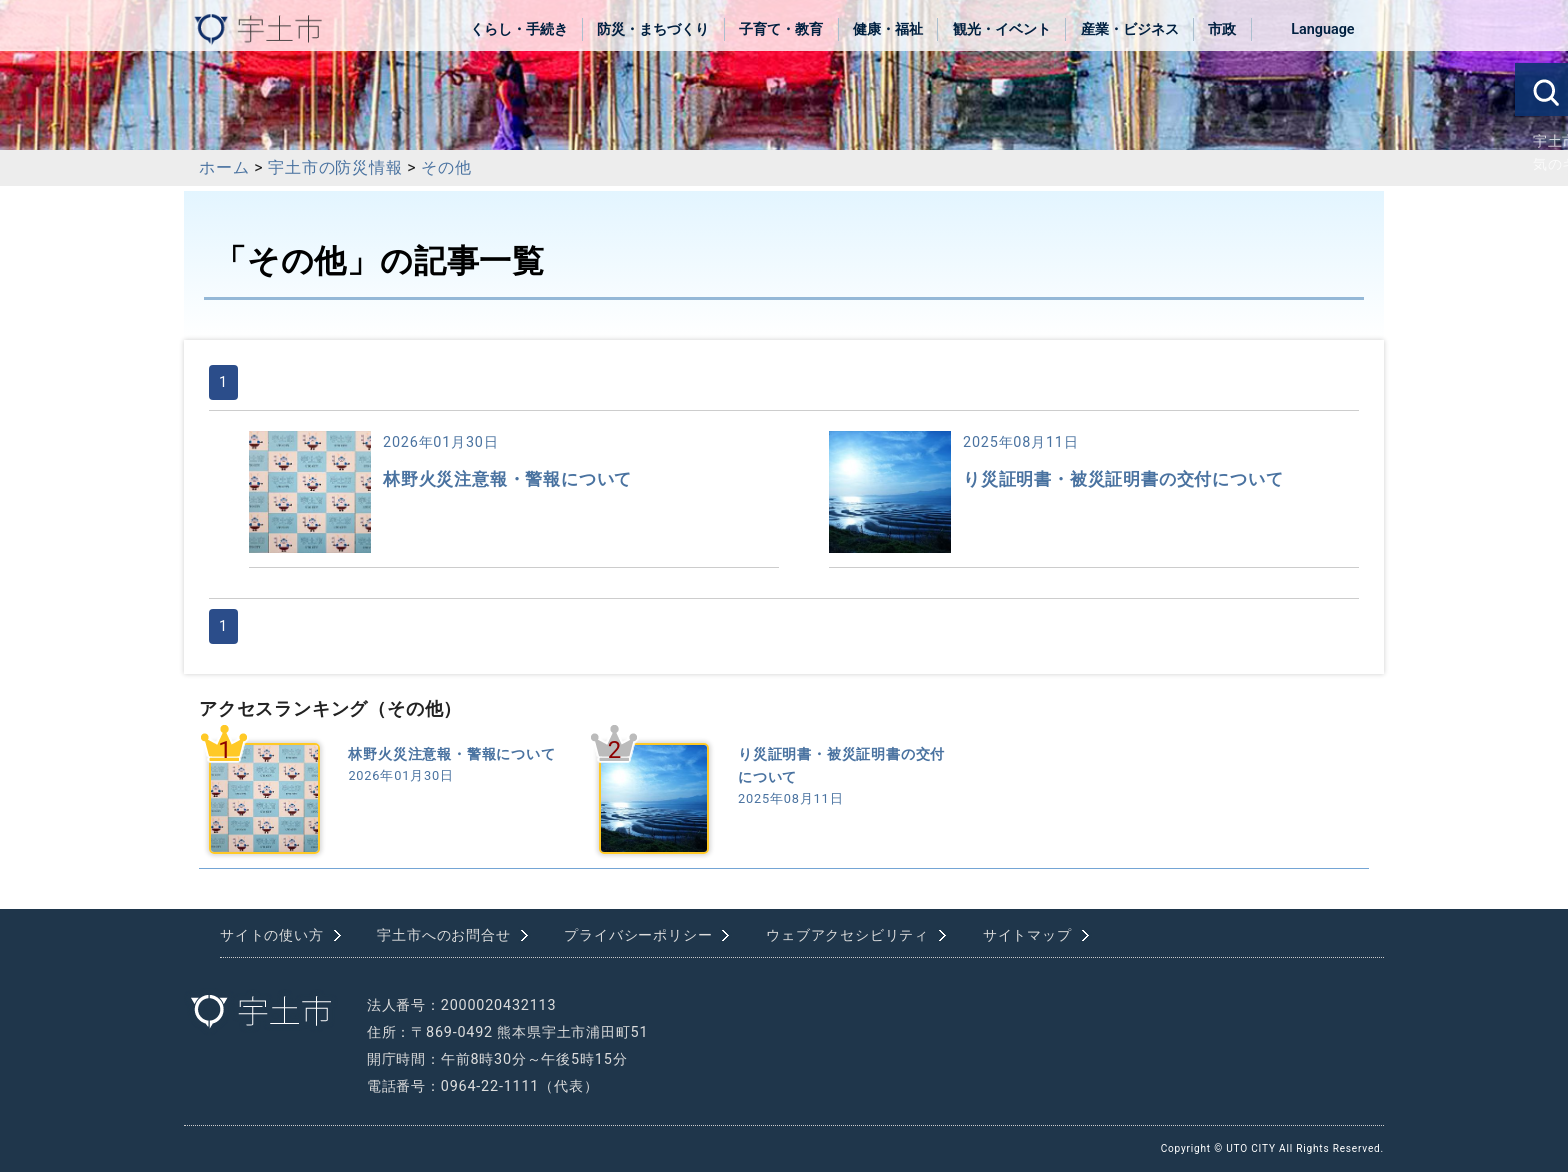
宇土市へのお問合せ (443, 935)
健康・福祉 (888, 29)
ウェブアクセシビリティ (847, 935)
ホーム (224, 167)
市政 (1222, 29)
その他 (446, 167)
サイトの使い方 (272, 935)
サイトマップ (1027, 935)
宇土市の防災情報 (335, 167)
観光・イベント (1002, 29)
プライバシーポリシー (638, 935)
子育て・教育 (781, 29)
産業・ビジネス (1130, 29)
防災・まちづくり (653, 29)
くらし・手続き (519, 29)
